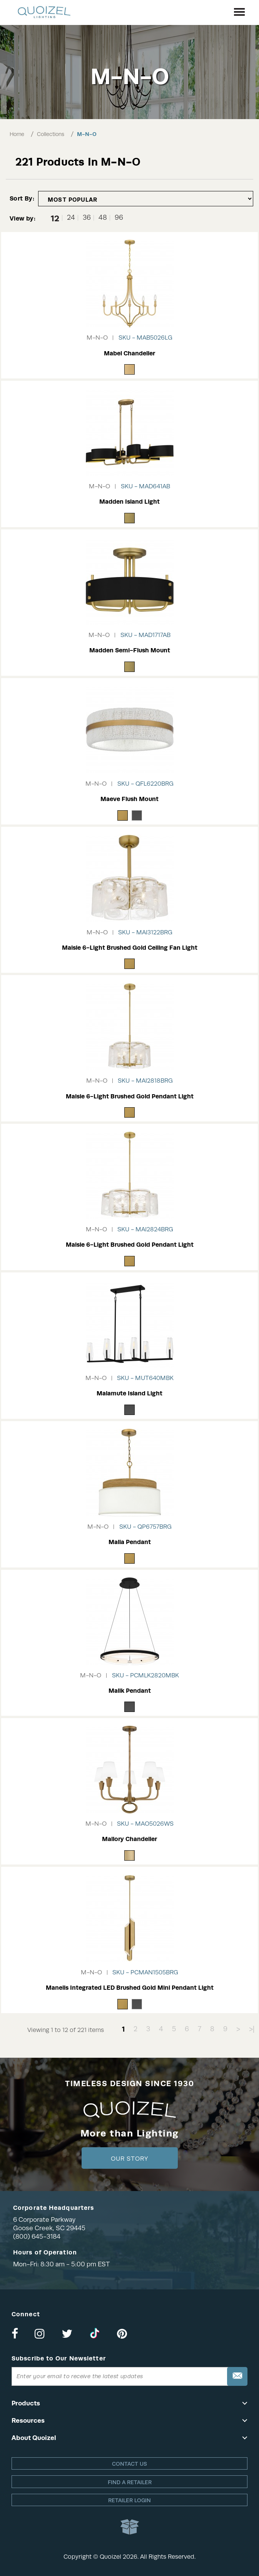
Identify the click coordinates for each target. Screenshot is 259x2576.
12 (55, 218)
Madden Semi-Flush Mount (129, 650)
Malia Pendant (130, 1542)
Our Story (129, 2158)
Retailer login (129, 2500)
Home (17, 134)
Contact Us (129, 2464)
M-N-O (87, 134)
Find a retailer (130, 2482)
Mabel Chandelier (129, 353)
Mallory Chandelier (129, 1839)
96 (119, 217)
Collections (50, 134)
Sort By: (22, 198)
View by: (22, 218)
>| (251, 2029)
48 (103, 217)
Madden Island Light (129, 501)
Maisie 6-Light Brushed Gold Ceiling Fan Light (129, 947)
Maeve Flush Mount (129, 799)
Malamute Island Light (129, 1393)
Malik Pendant (130, 1690)
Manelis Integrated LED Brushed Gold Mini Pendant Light (130, 1987)
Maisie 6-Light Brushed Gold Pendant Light (130, 1096)
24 (71, 217)
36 (87, 217)
